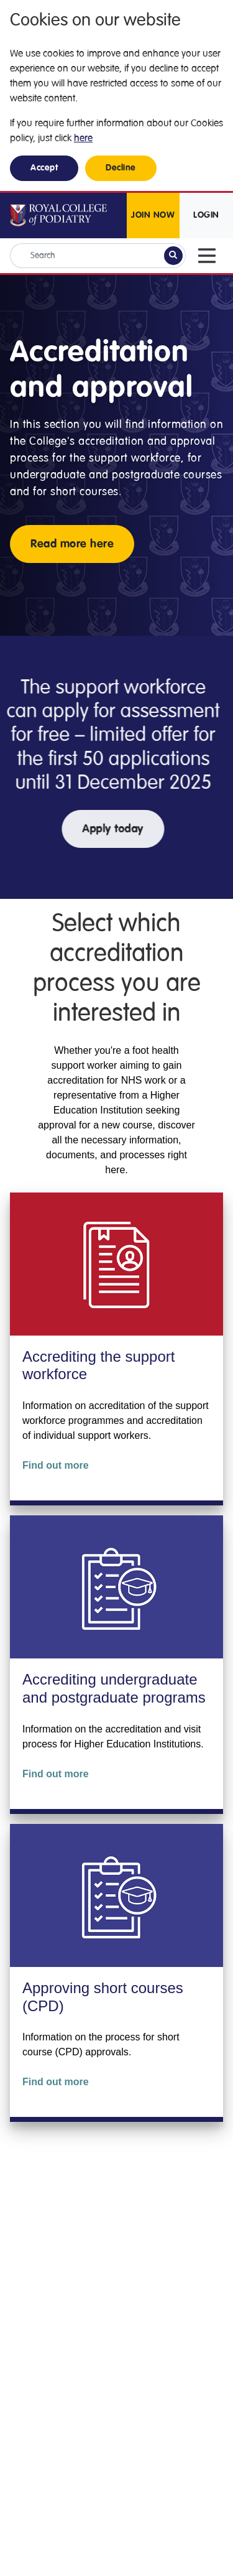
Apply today (101, 828)
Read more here (72, 543)
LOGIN (206, 215)
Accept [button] (44, 168)
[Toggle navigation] (207, 255)
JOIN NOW (153, 215)
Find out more (55, 1465)
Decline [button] (121, 168)
